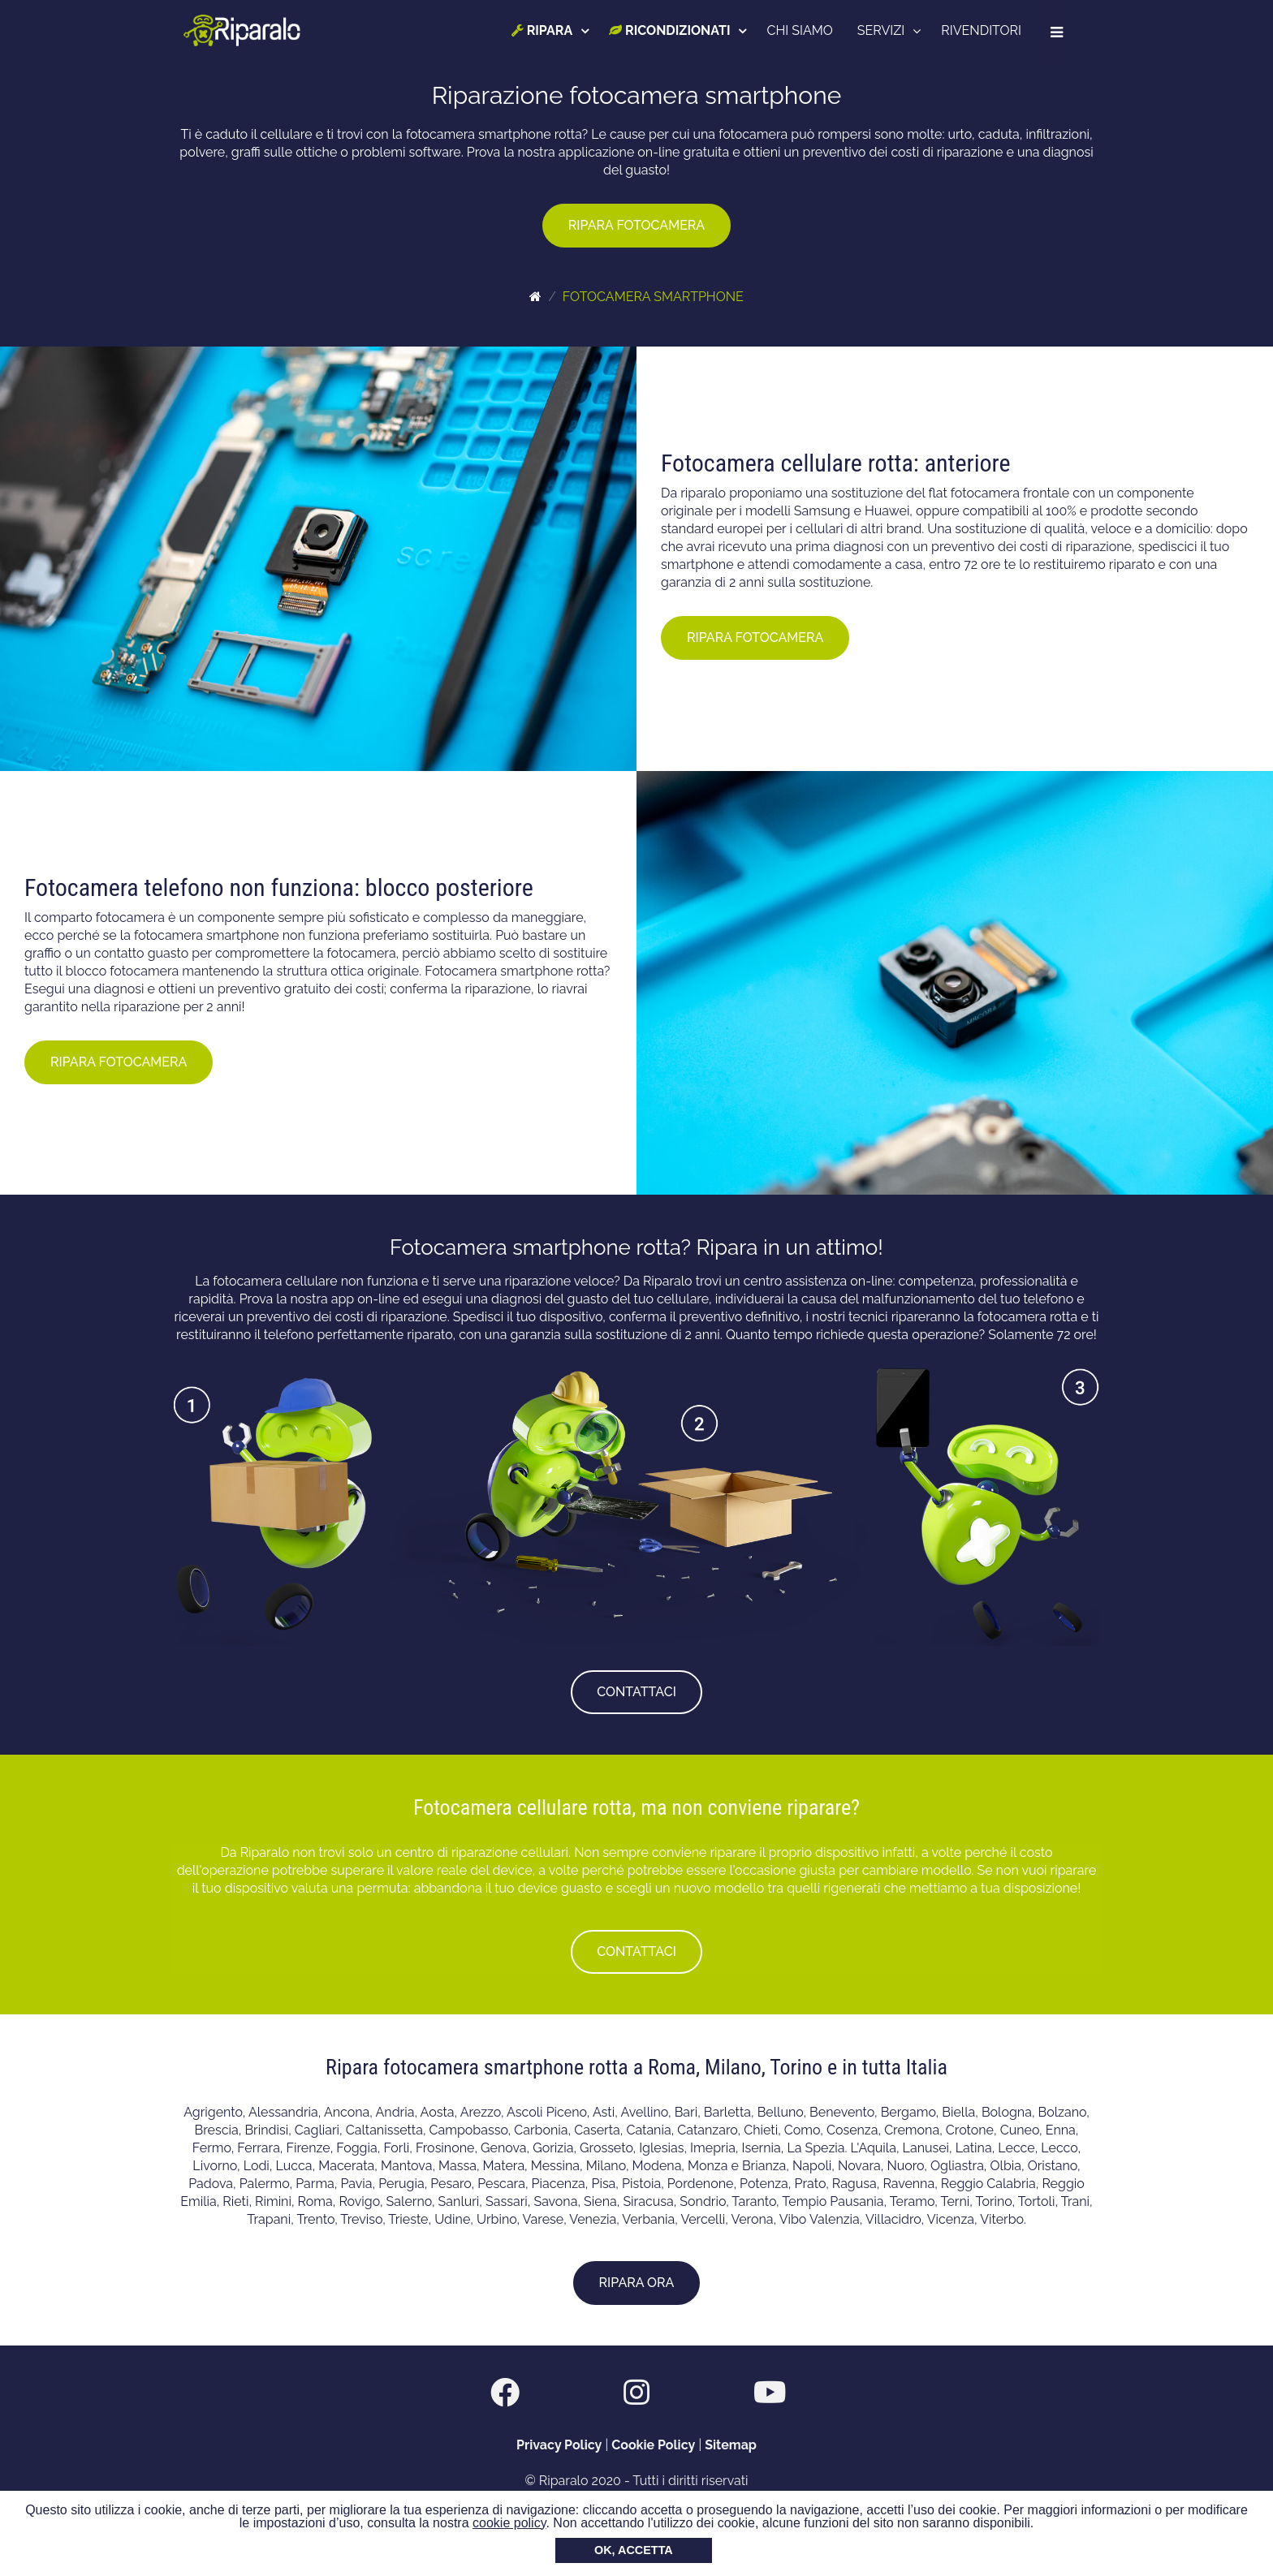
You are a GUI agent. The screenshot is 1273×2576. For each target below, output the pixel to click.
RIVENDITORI (984, 30)
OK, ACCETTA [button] (633, 2550)
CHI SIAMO (803, 30)
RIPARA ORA (637, 2282)
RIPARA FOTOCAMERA (636, 225)
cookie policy (509, 2523)
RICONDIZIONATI (672, 30)
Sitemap (731, 2445)
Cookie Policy (653, 2445)
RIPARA (545, 30)
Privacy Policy (559, 2445)
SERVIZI (884, 30)
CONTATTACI (636, 1691)
